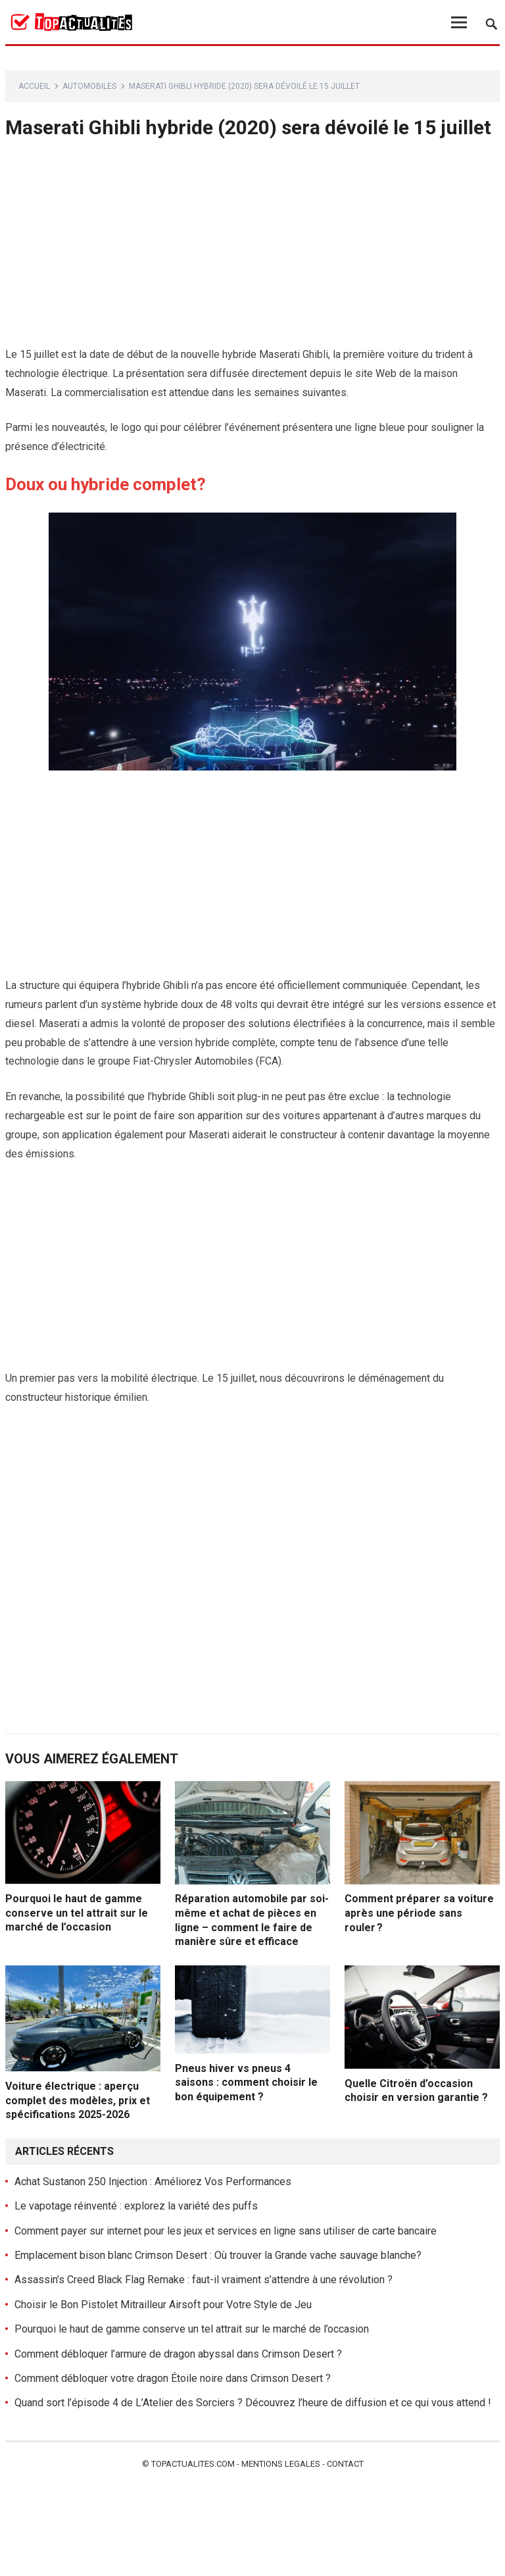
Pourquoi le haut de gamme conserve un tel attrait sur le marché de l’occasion (76, 1912)
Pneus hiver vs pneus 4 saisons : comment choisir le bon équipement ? (246, 2082)
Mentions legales (280, 2464)
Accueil (34, 86)
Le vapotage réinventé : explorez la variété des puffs (136, 2206)
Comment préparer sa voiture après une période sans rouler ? (419, 1912)
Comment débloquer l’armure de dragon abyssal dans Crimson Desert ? (178, 2354)
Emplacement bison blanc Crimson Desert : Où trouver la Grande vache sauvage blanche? (217, 2255)
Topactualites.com (193, 2464)
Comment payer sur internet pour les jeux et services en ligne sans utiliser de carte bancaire (225, 2231)
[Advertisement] (252, 248)
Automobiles (89, 86)
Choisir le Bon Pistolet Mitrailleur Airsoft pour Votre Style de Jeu (163, 2304)
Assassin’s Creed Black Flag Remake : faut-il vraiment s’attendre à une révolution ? (203, 2279)
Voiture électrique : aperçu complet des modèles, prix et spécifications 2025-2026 (77, 2100)
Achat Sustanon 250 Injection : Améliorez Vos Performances (152, 2181)
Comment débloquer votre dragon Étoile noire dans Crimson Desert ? (172, 2378)
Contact (345, 2464)
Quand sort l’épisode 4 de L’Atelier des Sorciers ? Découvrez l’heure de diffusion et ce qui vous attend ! (252, 2402)
